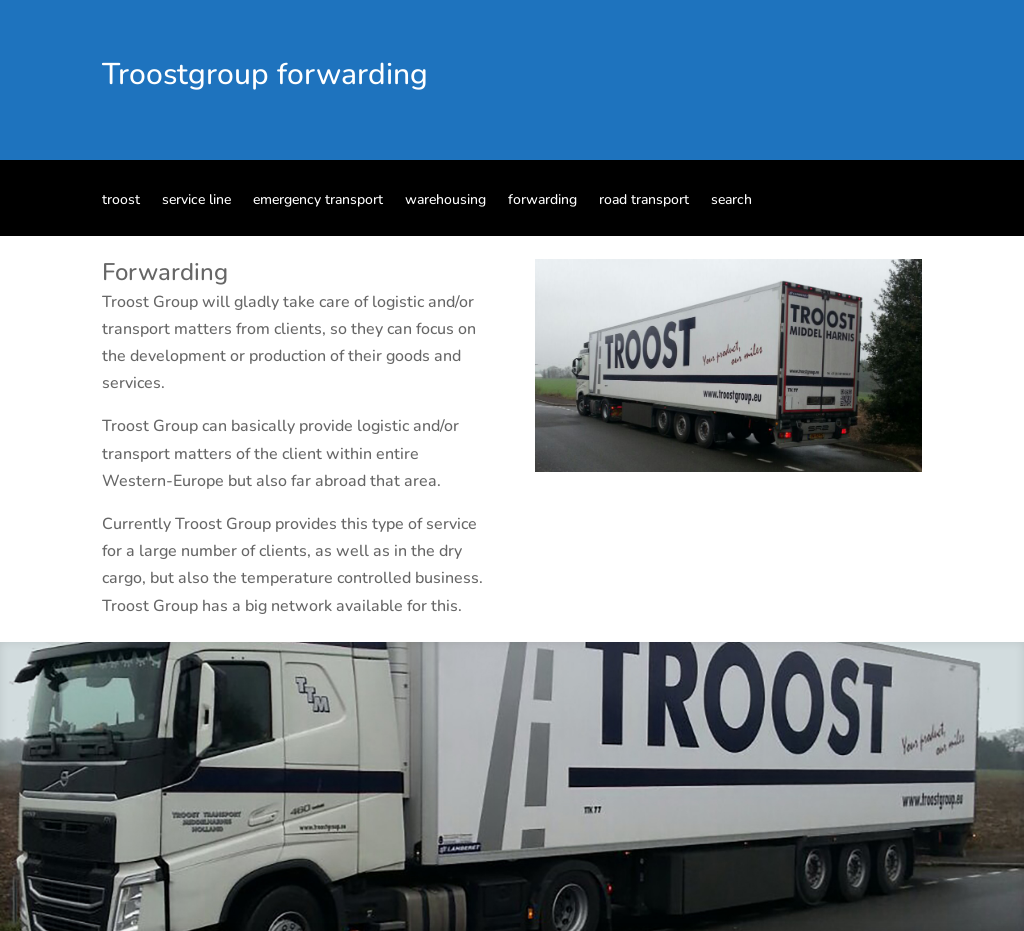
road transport (644, 201)
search (731, 201)
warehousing (445, 201)
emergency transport (318, 201)
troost (121, 201)
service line (196, 201)
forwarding (542, 201)
